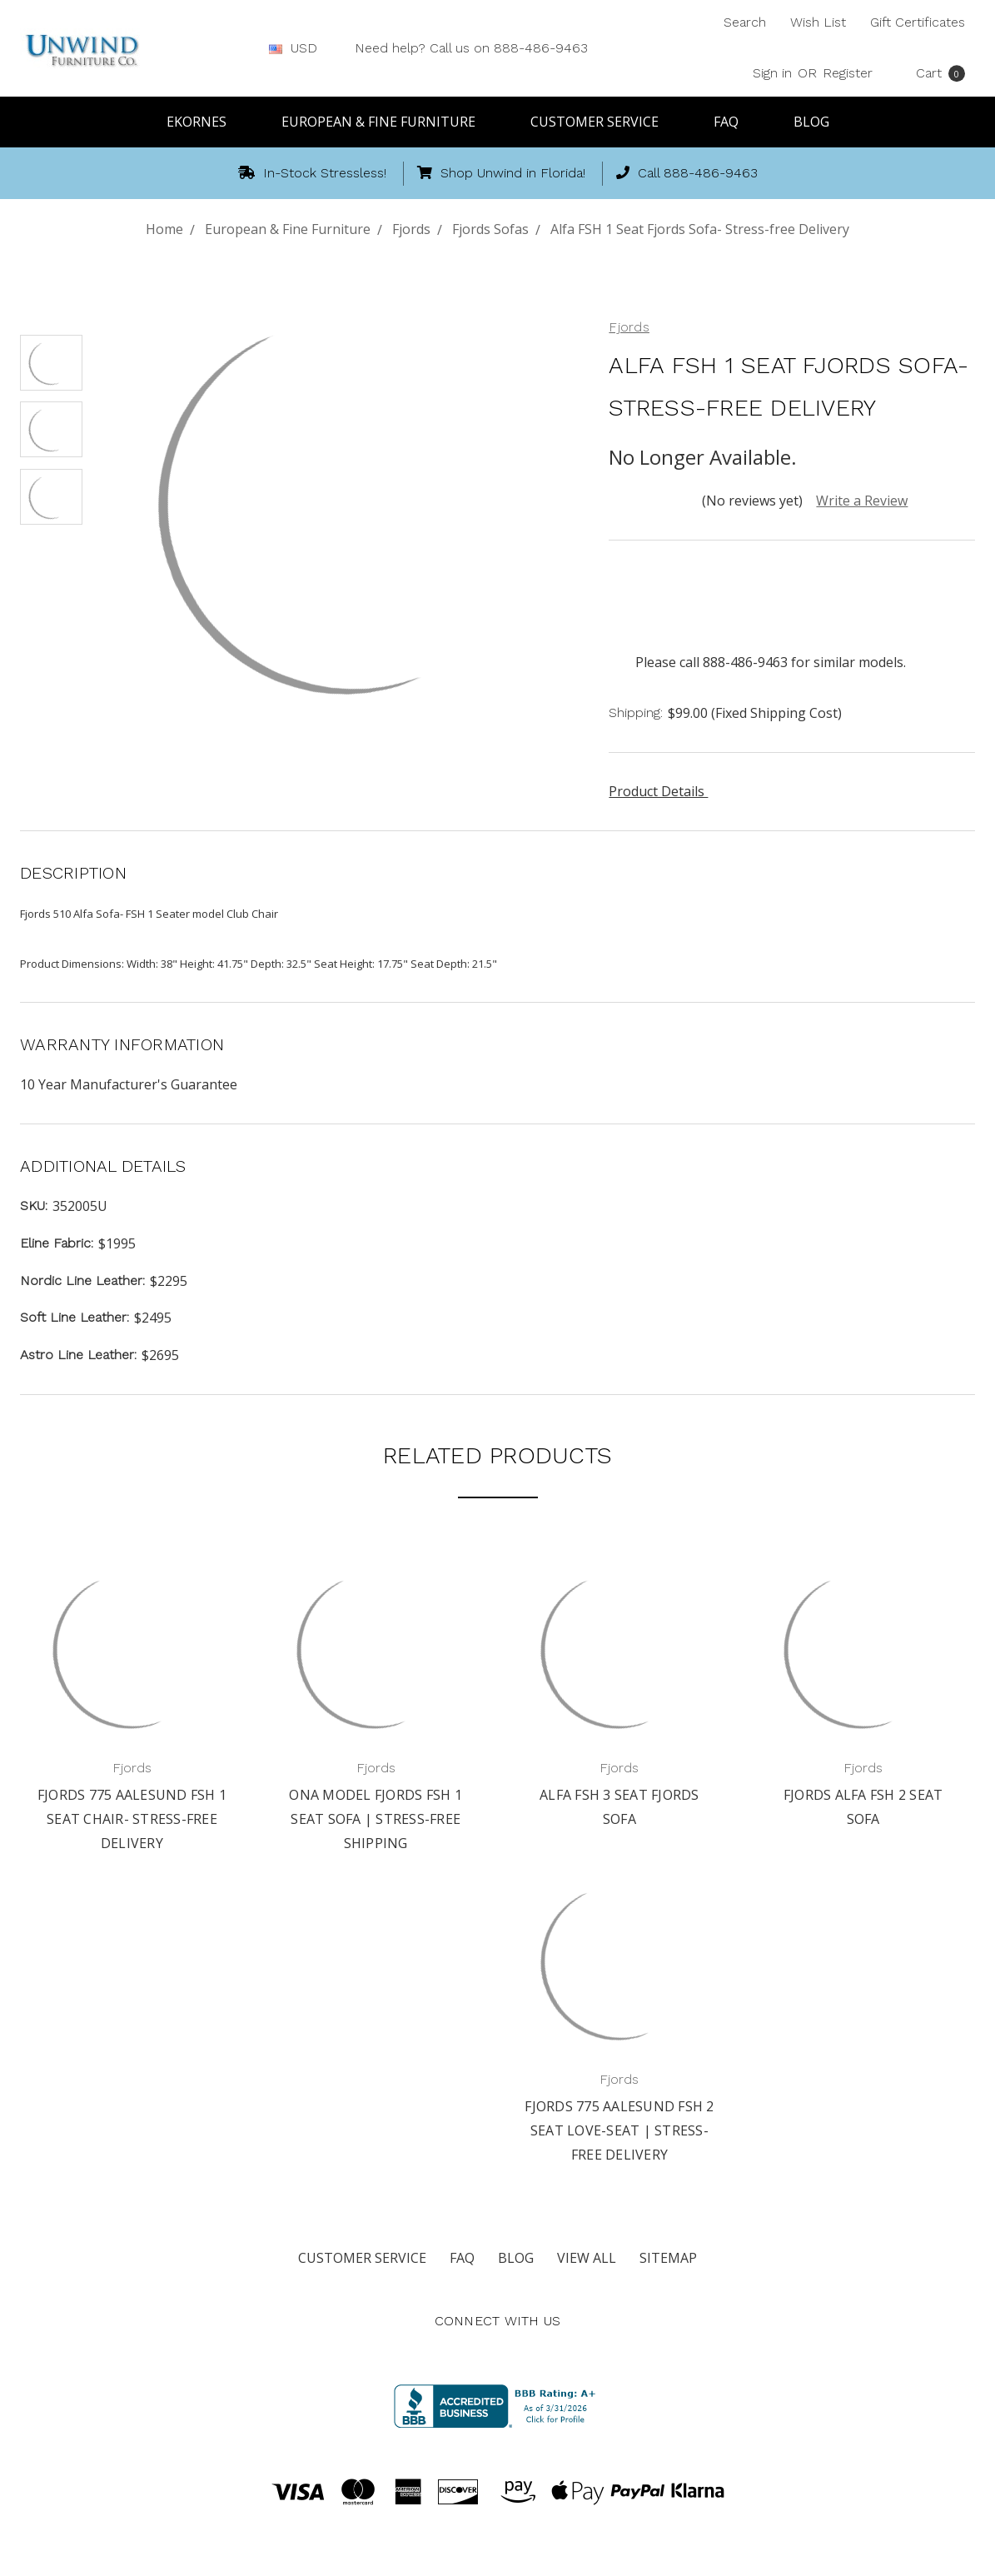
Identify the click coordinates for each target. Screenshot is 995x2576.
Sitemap (668, 2258)
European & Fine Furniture (385, 121)
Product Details (662, 791)
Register (848, 73)
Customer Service (602, 121)
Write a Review (862, 500)
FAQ (734, 121)
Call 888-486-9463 (687, 173)
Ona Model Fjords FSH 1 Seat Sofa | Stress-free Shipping (375, 1819)
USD (300, 48)
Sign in (772, 73)
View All (586, 2258)
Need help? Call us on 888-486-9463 (471, 48)
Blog (811, 121)
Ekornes (204, 121)
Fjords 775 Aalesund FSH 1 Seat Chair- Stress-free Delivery (131, 1819)
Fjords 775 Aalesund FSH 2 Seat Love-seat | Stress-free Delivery (619, 2130)
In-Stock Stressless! (312, 173)
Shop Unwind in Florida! (501, 173)
